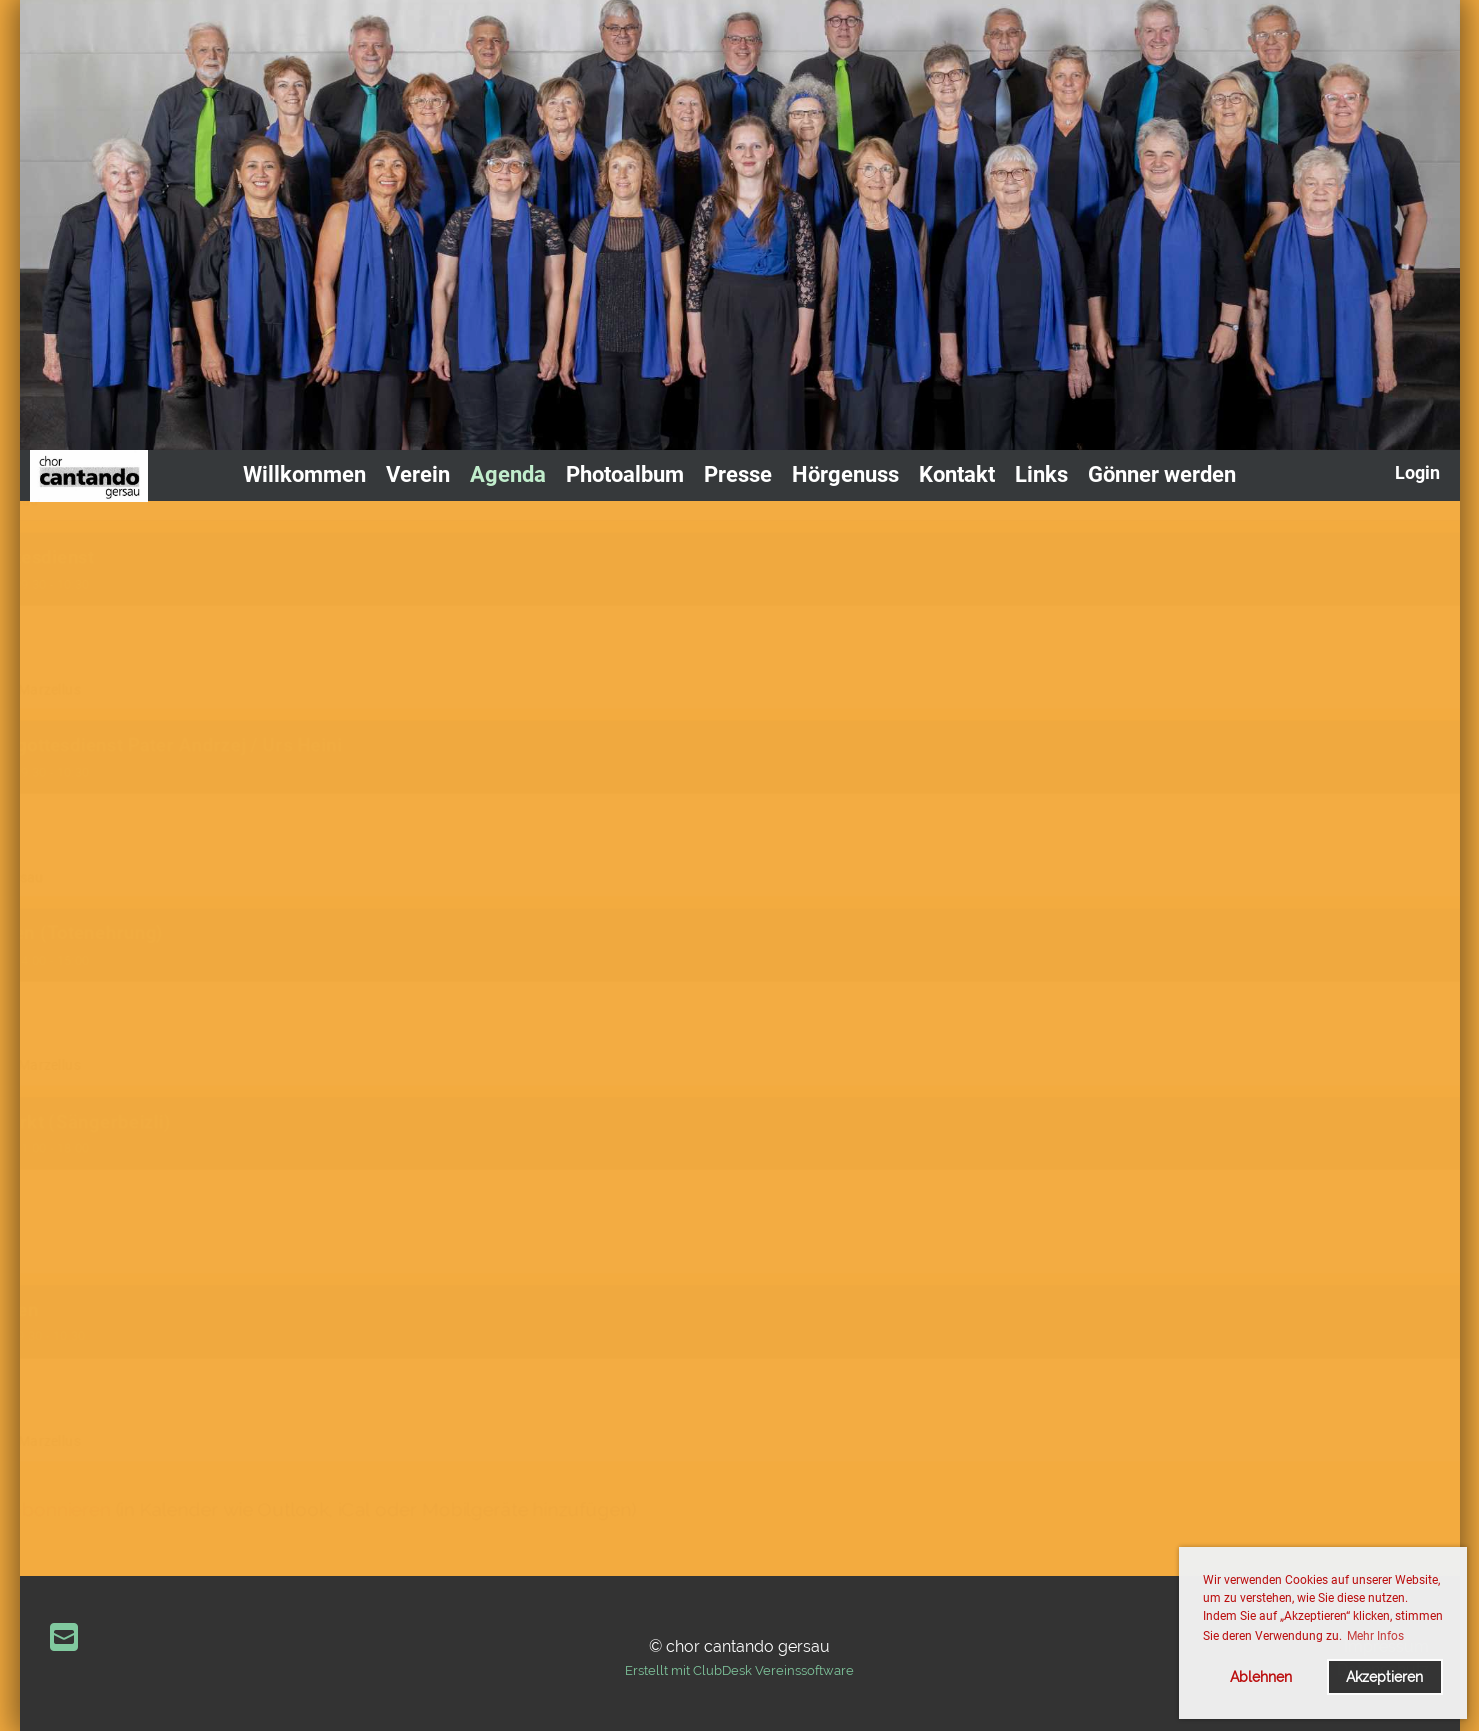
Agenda (508, 474)
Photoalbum (625, 474)
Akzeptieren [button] (1384, 1676)
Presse (738, 474)
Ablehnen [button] (1261, 1676)
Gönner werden (1162, 474)
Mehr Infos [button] (1375, 1636)
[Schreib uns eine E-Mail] (64, 1637)
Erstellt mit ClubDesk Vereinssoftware (739, 1670)
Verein (418, 474)
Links (1041, 474)
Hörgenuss (845, 474)
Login (1417, 472)
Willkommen (304, 474)
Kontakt (957, 474)
